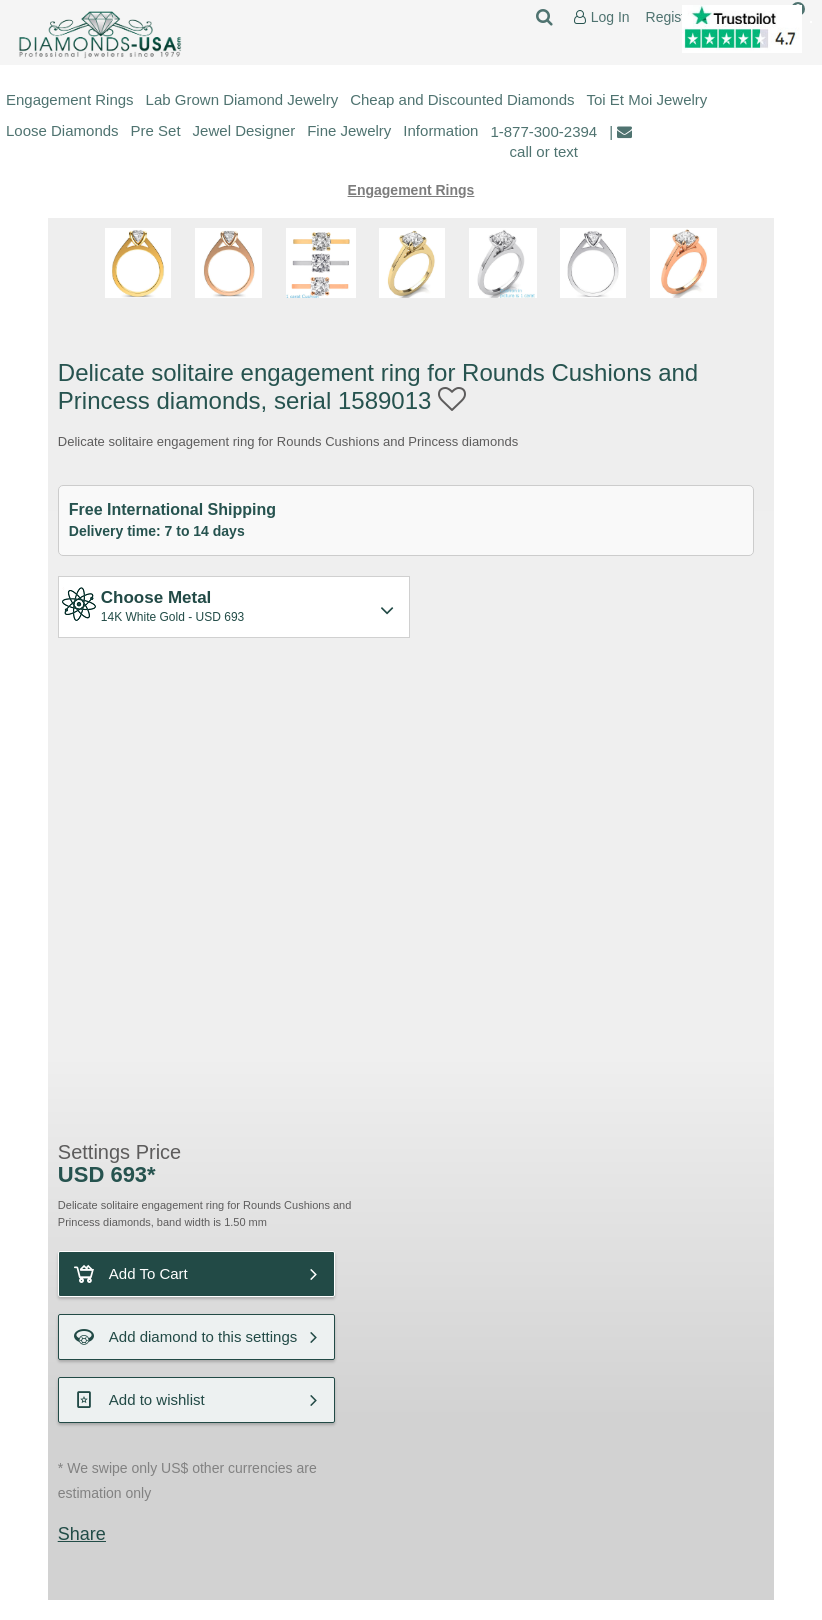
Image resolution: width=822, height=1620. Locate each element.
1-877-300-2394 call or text (543, 141)
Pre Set (156, 130)
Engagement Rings (70, 99)
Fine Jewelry (349, 130)
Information (440, 130)
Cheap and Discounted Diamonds (462, 99)
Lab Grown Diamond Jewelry (242, 99)
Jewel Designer (244, 130)
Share (82, 1534)
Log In (610, 17)
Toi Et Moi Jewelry (647, 99)
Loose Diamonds (62, 130)
